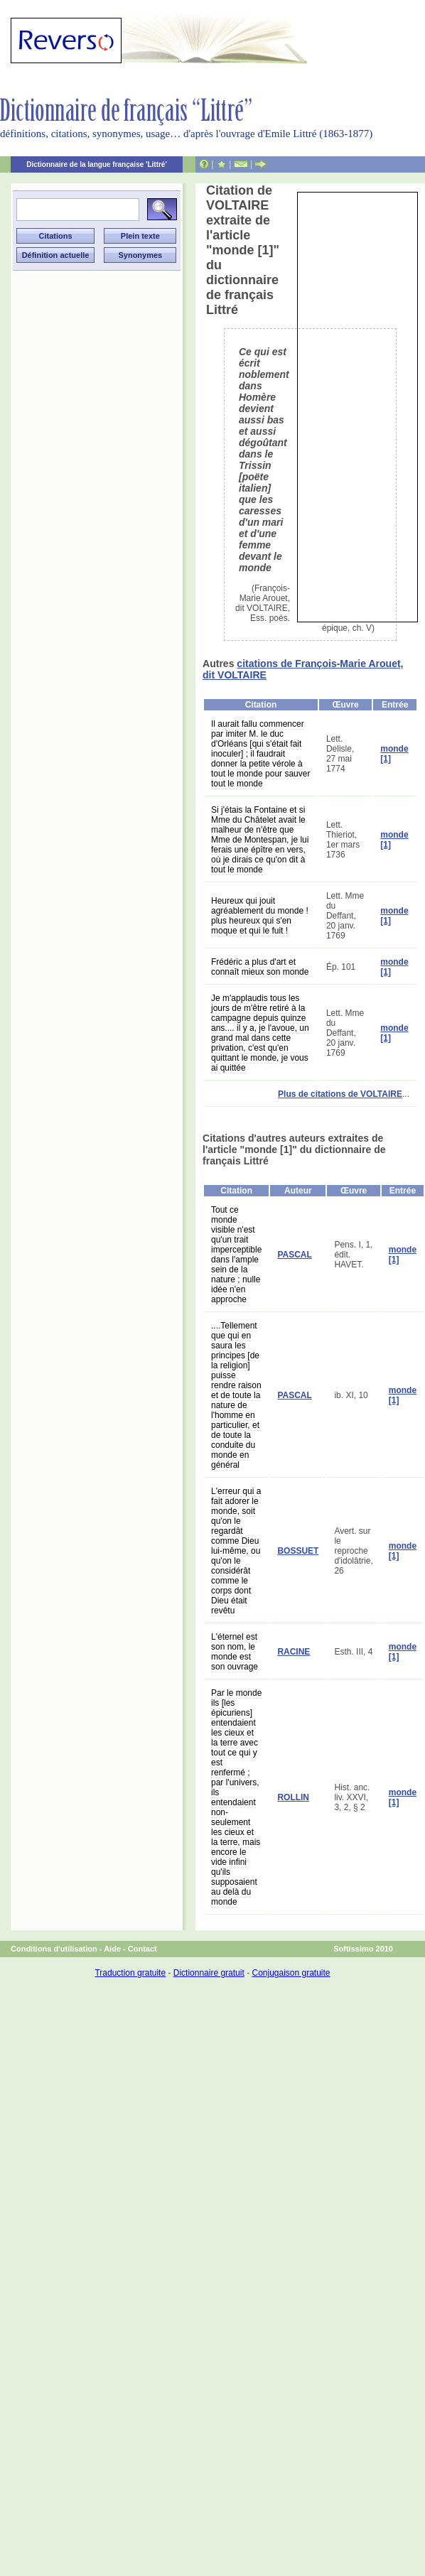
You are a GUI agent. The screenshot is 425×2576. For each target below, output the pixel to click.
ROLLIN (293, 1797)
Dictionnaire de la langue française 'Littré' (96, 164)
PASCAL (294, 1255)
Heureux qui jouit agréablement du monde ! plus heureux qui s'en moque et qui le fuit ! (259, 916)
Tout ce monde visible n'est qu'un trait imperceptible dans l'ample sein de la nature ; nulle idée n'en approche (236, 1254)
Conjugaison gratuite (291, 1973)
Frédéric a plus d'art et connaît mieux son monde (259, 967)
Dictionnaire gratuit (208, 1973)
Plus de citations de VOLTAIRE (340, 1094)
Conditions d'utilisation (54, 1948)
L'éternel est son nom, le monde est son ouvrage (234, 1652)
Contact (142, 1948)
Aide (112, 1948)
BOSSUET (297, 1551)
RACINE (293, 1652)
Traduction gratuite (130, 1973)
